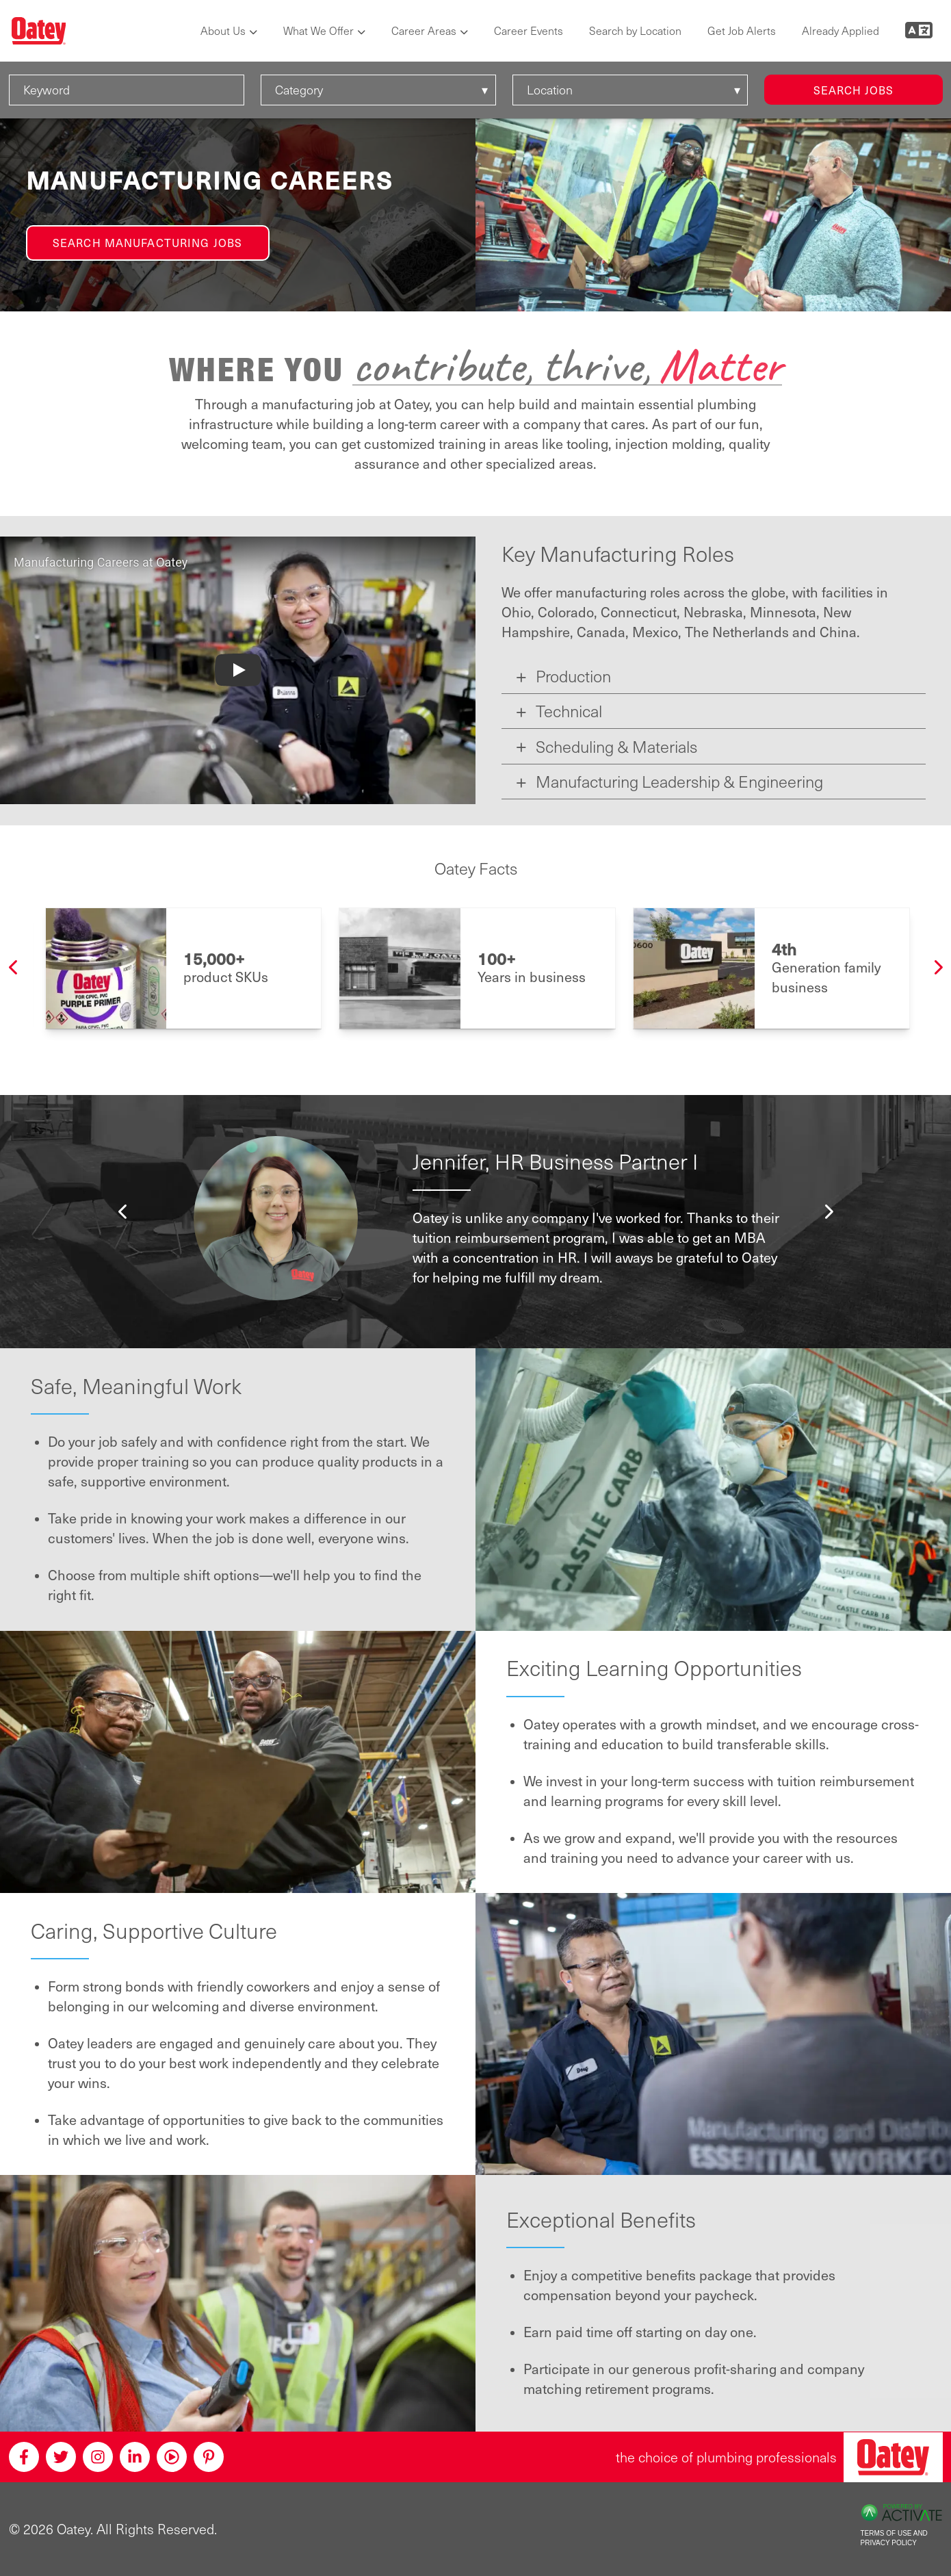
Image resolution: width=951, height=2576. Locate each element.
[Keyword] (126, 90)
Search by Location (635, 30)
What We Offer (318, 30)
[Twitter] (61, 2457)
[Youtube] (172, 2457)
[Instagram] (98, 2457)
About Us (223, 30)
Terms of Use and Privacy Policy (894, 2538)
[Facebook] (24, 2457)
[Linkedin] (135, 2457)
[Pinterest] (209, 2457)
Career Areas (423, 30)
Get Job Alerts (741, 30)
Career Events (528, 30)
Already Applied (840, 30)
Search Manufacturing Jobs (147, 242)
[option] (183, 968)
